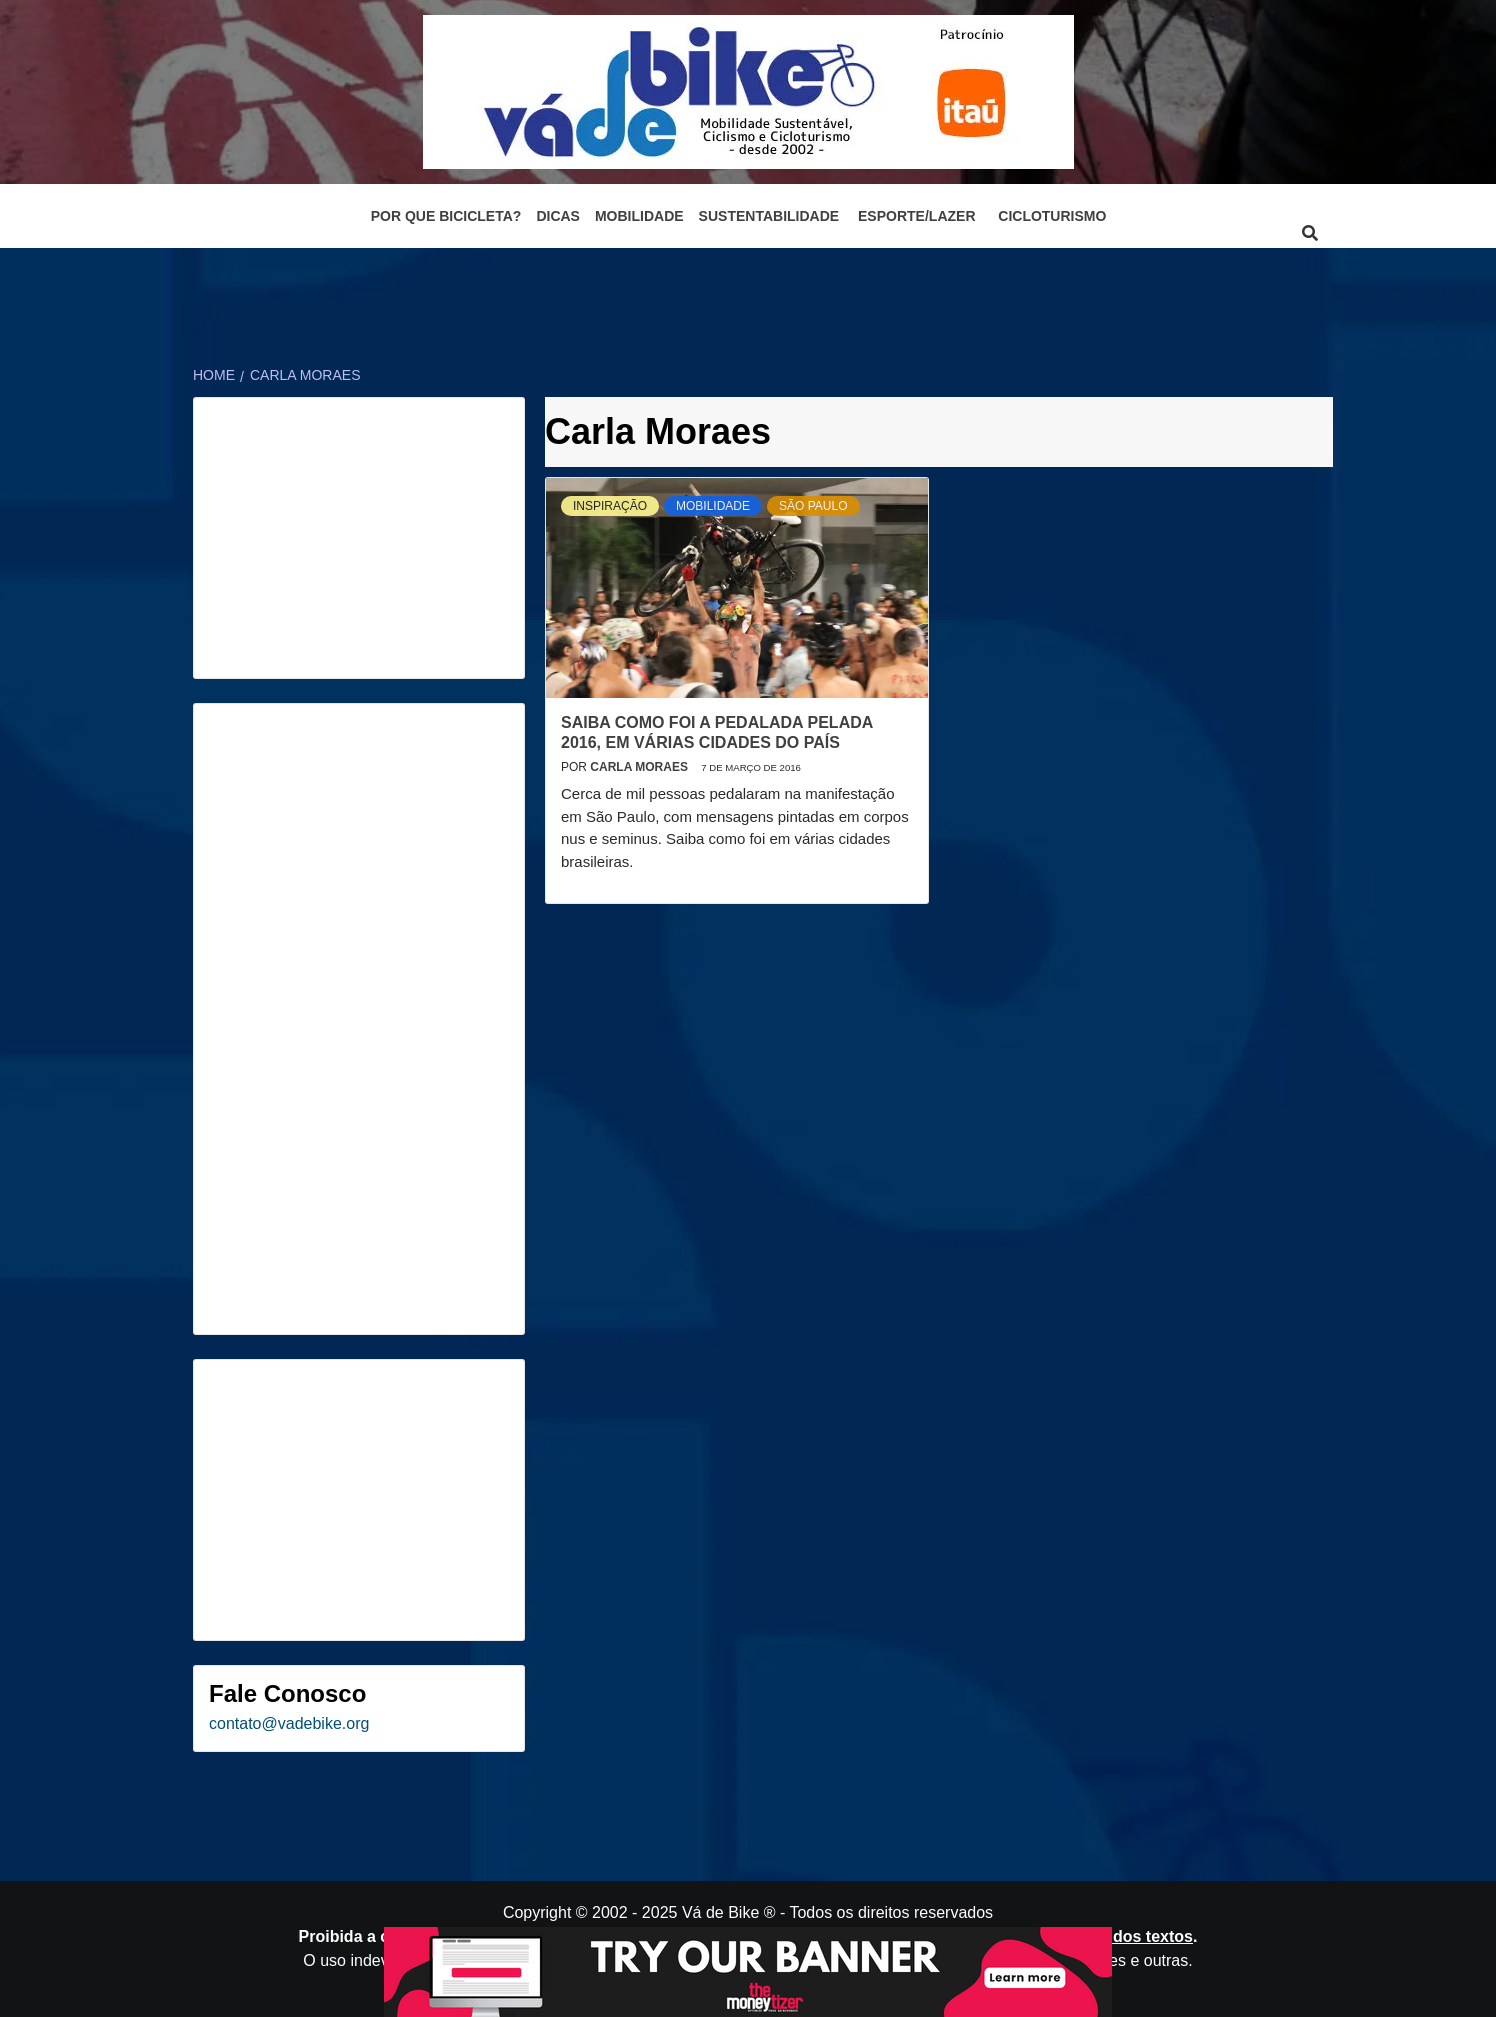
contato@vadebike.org (289, 1723)
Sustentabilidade (769, 216)
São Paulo (813, 506)
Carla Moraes (640, 767)
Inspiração (610, 506)
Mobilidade (639, 216)
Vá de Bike (720, 1912)
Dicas (558, 216)
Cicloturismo (1052, 216)
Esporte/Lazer (916, 216)
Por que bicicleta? (446, 216)
